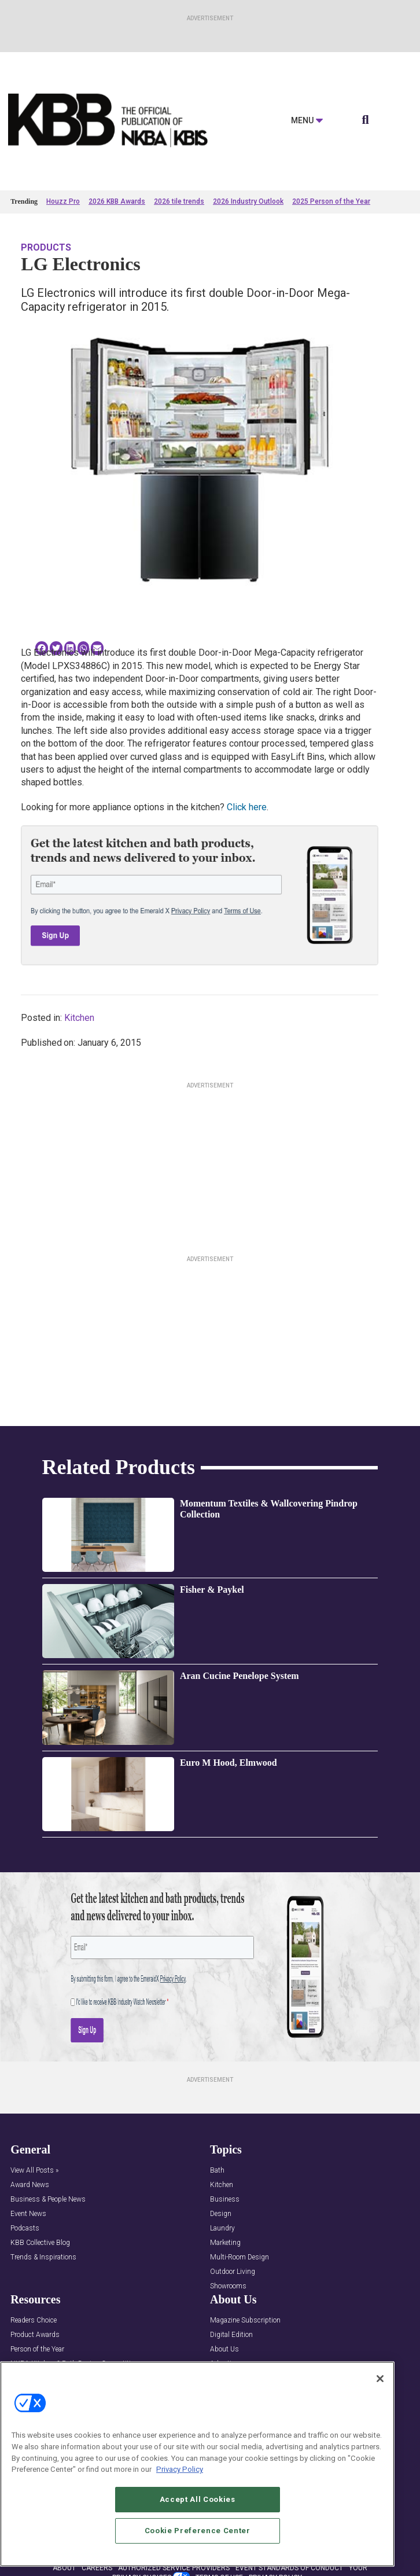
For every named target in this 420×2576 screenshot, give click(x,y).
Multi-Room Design (239, 2257)
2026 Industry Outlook (248, 201)
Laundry (222, 2228)
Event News (28, 2214)
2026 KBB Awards (117, 201)
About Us (224, 2349)
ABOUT (64, 2568)
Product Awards (35, 2335)
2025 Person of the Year (331, 201)
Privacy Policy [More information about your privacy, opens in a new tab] (179, 2469)
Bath (217, 2170)
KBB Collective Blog (40, 2243)
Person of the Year (37, 2349)
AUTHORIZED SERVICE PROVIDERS (174, 2568)
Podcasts (24, 2228)
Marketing (225, 2243)
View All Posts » (34, 2170)
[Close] (380, 2379)
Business (225, 2199)
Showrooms (228, 2286)
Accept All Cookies (197, 2500)
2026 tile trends (179, 201)
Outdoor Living (232, 2272)
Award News (29, 2185)
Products (46, 247)
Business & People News (48, 2199)
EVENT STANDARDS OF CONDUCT (289, 2568)
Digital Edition (231, 2335)
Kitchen (79, 1017)
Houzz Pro (63, 201)
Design (220, 2214)
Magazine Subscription (245, 2320)
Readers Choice (33, 2320)
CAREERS (97, 2568)
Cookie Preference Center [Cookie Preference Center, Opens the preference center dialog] (197, 2531)
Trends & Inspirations (43, 2257)
